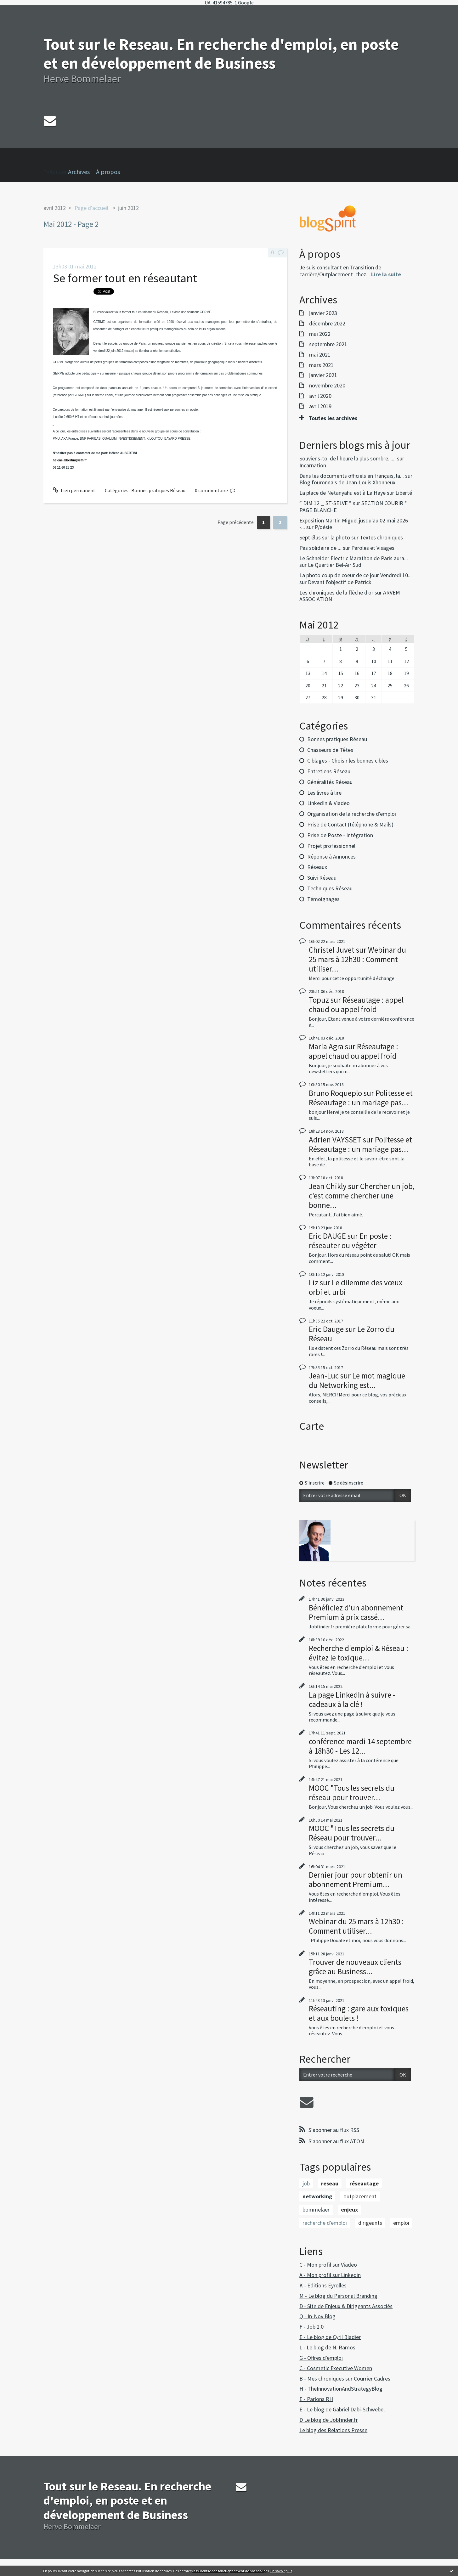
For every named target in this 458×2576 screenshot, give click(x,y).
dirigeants (370, 2222)
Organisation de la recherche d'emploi (351, 813)
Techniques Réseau (330, 888)
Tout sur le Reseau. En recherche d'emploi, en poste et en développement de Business (221, 53)
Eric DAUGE (327, 1236)
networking (317, 2196)
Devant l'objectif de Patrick (339, 582)
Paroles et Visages (372, 547)
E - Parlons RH (316, 2399)
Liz (313, 1282)
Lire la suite (386, 274)
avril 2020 (320, 395)
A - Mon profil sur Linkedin (330, 2275)
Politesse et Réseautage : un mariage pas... (361, 1098)
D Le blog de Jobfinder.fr (328, 2419)
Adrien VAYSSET (335, 1140)
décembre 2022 (327, 323)
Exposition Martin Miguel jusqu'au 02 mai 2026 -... (353, 524)
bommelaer (316, 2209)
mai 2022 (320, 333)
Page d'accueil (91, 207)
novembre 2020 (327, 385)
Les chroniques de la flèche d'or (336, 592)
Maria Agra (326, 1046)
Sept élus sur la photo (324, 537)
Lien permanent (74, 490)
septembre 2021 (328, 344)
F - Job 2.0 (311, 2326)
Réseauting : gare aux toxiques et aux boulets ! (359, 2013)
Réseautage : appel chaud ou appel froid (356, 1004)
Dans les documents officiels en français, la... (351, 475)
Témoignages (323, 899)
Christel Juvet (331, 950)
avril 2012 (54, 207)
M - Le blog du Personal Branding (338, 2295)
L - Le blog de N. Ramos (327, 2347)
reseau (329, 2183)
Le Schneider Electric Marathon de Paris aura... (353, 558)
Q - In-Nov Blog (317, 2316)
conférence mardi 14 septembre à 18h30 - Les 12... (360, 1746)
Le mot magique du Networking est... (357, 1380)
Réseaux (317, 867)
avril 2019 (320, 406)
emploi (401, 2222)
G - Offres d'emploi (321, 2357)
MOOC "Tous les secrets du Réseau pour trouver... (351, 1833)
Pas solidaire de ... (320, 547)
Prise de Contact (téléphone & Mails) (350, 824)
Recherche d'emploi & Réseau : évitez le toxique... (358, 1653)
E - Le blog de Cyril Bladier (330, 2337)
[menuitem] (82, 172)
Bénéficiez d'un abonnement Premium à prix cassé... (356, 1612)
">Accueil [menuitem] (55, 162)
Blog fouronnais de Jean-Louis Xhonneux (347, 482)
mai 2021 (320, 354)
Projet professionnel (331, 845)
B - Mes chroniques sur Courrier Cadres (344, 2378)
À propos (108, 172)
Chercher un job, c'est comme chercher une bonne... (362, 1195)
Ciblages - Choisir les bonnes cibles (347, 760)
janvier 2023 (323, 313)
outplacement (359, 2196)
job (306, 2183)
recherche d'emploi (325, 2222)
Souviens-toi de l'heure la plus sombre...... (347, 458)
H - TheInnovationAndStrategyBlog (340, 2388)
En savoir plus (281, 2570)
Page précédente (236, 522)
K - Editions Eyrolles (323, 2285)
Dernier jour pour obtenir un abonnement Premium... (355, 1879)
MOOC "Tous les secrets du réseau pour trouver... (351, 1792)
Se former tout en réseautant (125, 278)
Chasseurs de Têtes (330, 749)
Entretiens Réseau (328, 771)
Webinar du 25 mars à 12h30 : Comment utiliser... (357, 959)
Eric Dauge (326, 1329)
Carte (311, 1426)
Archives (79, 172)
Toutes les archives (332, 418)
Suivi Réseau (321, 877)
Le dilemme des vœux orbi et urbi (355, 1287)
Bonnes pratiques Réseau (158, 490)
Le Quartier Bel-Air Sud (334, 564)
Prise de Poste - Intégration (340, 835)
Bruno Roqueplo (335, 1093)
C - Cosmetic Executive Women (335, 2368)
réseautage (364, 2183)
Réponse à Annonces (331, 856)
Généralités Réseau (330, 782)
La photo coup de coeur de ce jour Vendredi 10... (355, 575)
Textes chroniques (381, 537)
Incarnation (312, 465)
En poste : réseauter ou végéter (350, 1240)
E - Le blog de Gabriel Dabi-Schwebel (342, 2409)
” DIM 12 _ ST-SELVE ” (325, 503)
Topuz (319, 1000)
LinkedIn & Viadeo (328, 803)
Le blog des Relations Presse (333, 2430)
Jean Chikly (328, 1186)
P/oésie (323, 527)
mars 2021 (321, 365)
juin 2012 (128, 207)
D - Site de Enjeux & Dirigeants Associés (346, 2306)
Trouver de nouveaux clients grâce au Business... (355, 1966)
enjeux (349, 2209)
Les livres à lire (324, 792)
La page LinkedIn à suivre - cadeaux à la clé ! (352, 1699)
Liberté (403, 492)
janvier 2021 (323, 375)
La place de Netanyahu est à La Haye (342, 492)
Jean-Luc (324, 1376)
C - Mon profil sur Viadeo (328, 2264)
